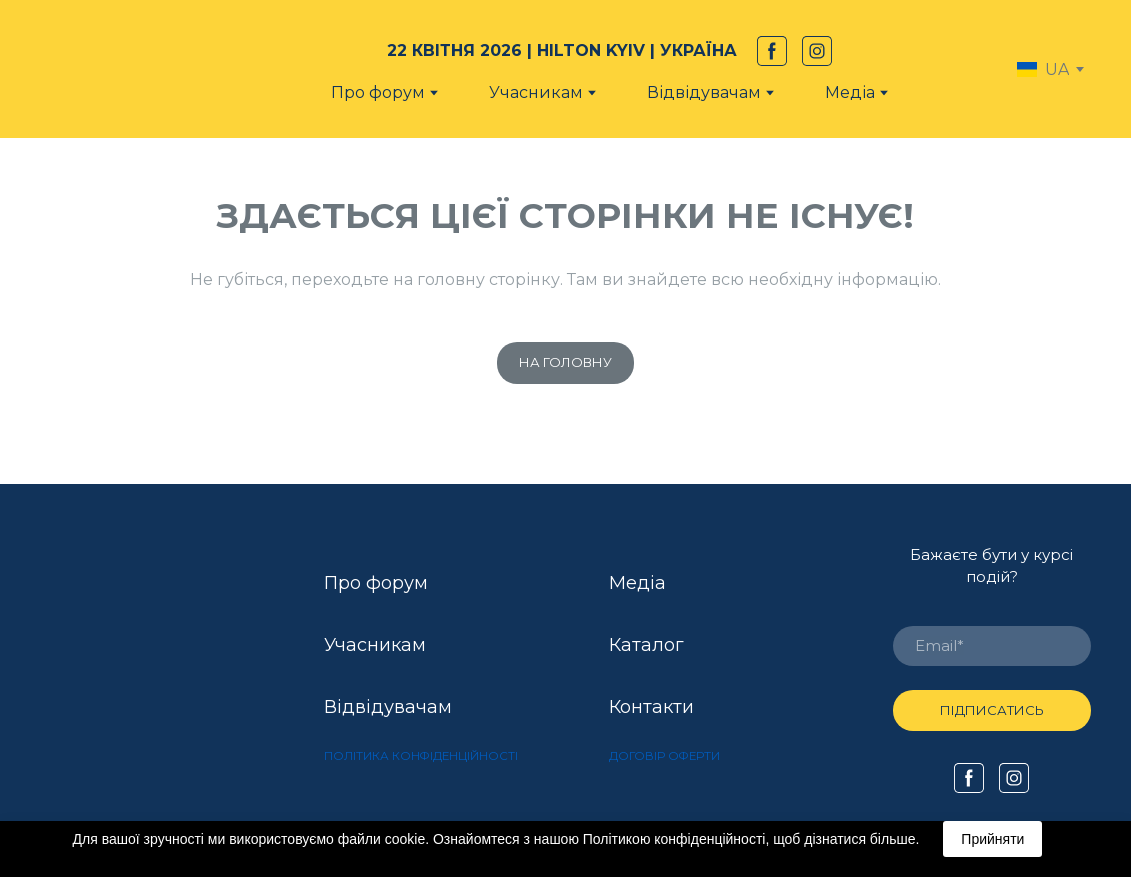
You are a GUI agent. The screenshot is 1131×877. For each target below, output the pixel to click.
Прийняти (992, 839)
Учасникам (536, 92)
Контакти (651, 707)
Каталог (646, 645)
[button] (772, 51)
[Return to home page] (127, 69)
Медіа (850, 92)
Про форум (378, 92)
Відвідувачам (388, 707)
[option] (1043, 69)
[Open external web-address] (139, 673)
